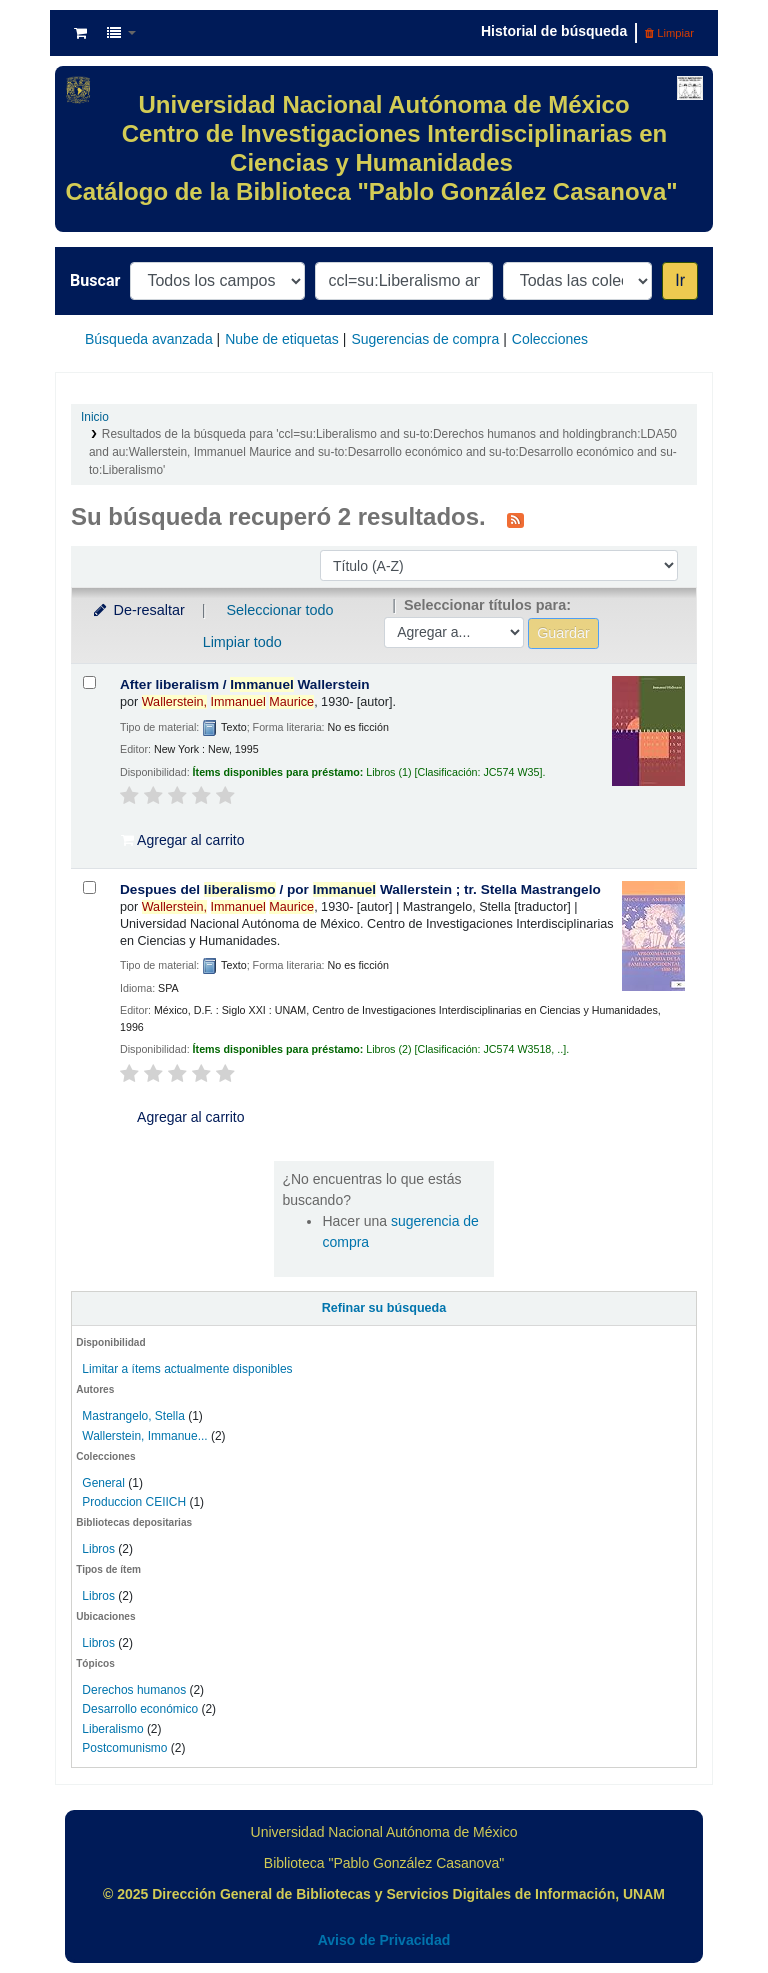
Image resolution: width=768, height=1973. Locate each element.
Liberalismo (112, 1729)
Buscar (95, 280)
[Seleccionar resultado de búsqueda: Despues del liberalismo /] (89, 887)
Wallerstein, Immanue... (144, 1436)
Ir (680, 280)
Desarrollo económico (140, 1709)
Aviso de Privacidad (384, 1940)
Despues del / (360, 889)
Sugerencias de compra (425, 339)
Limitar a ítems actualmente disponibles (187, 1369)
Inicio (95, 417)
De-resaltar (138, 610)
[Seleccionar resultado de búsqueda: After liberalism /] (89, 682)
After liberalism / (245, 684)
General (105, 1483)
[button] (80, 33)
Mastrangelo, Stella (133, 1416)
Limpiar (669, 33)
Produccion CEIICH (135, 1502)
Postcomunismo (124, 1748)
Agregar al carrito (183, 840)
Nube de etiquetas (282, 339)
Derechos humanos (134, 1690)
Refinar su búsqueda (384, 1308)
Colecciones (550, 339)
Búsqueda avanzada (149, 339)
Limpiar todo (242, 642)
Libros (98, 1549)
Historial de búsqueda (554, 31)
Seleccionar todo (279, 610)
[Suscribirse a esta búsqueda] (515, 519)
